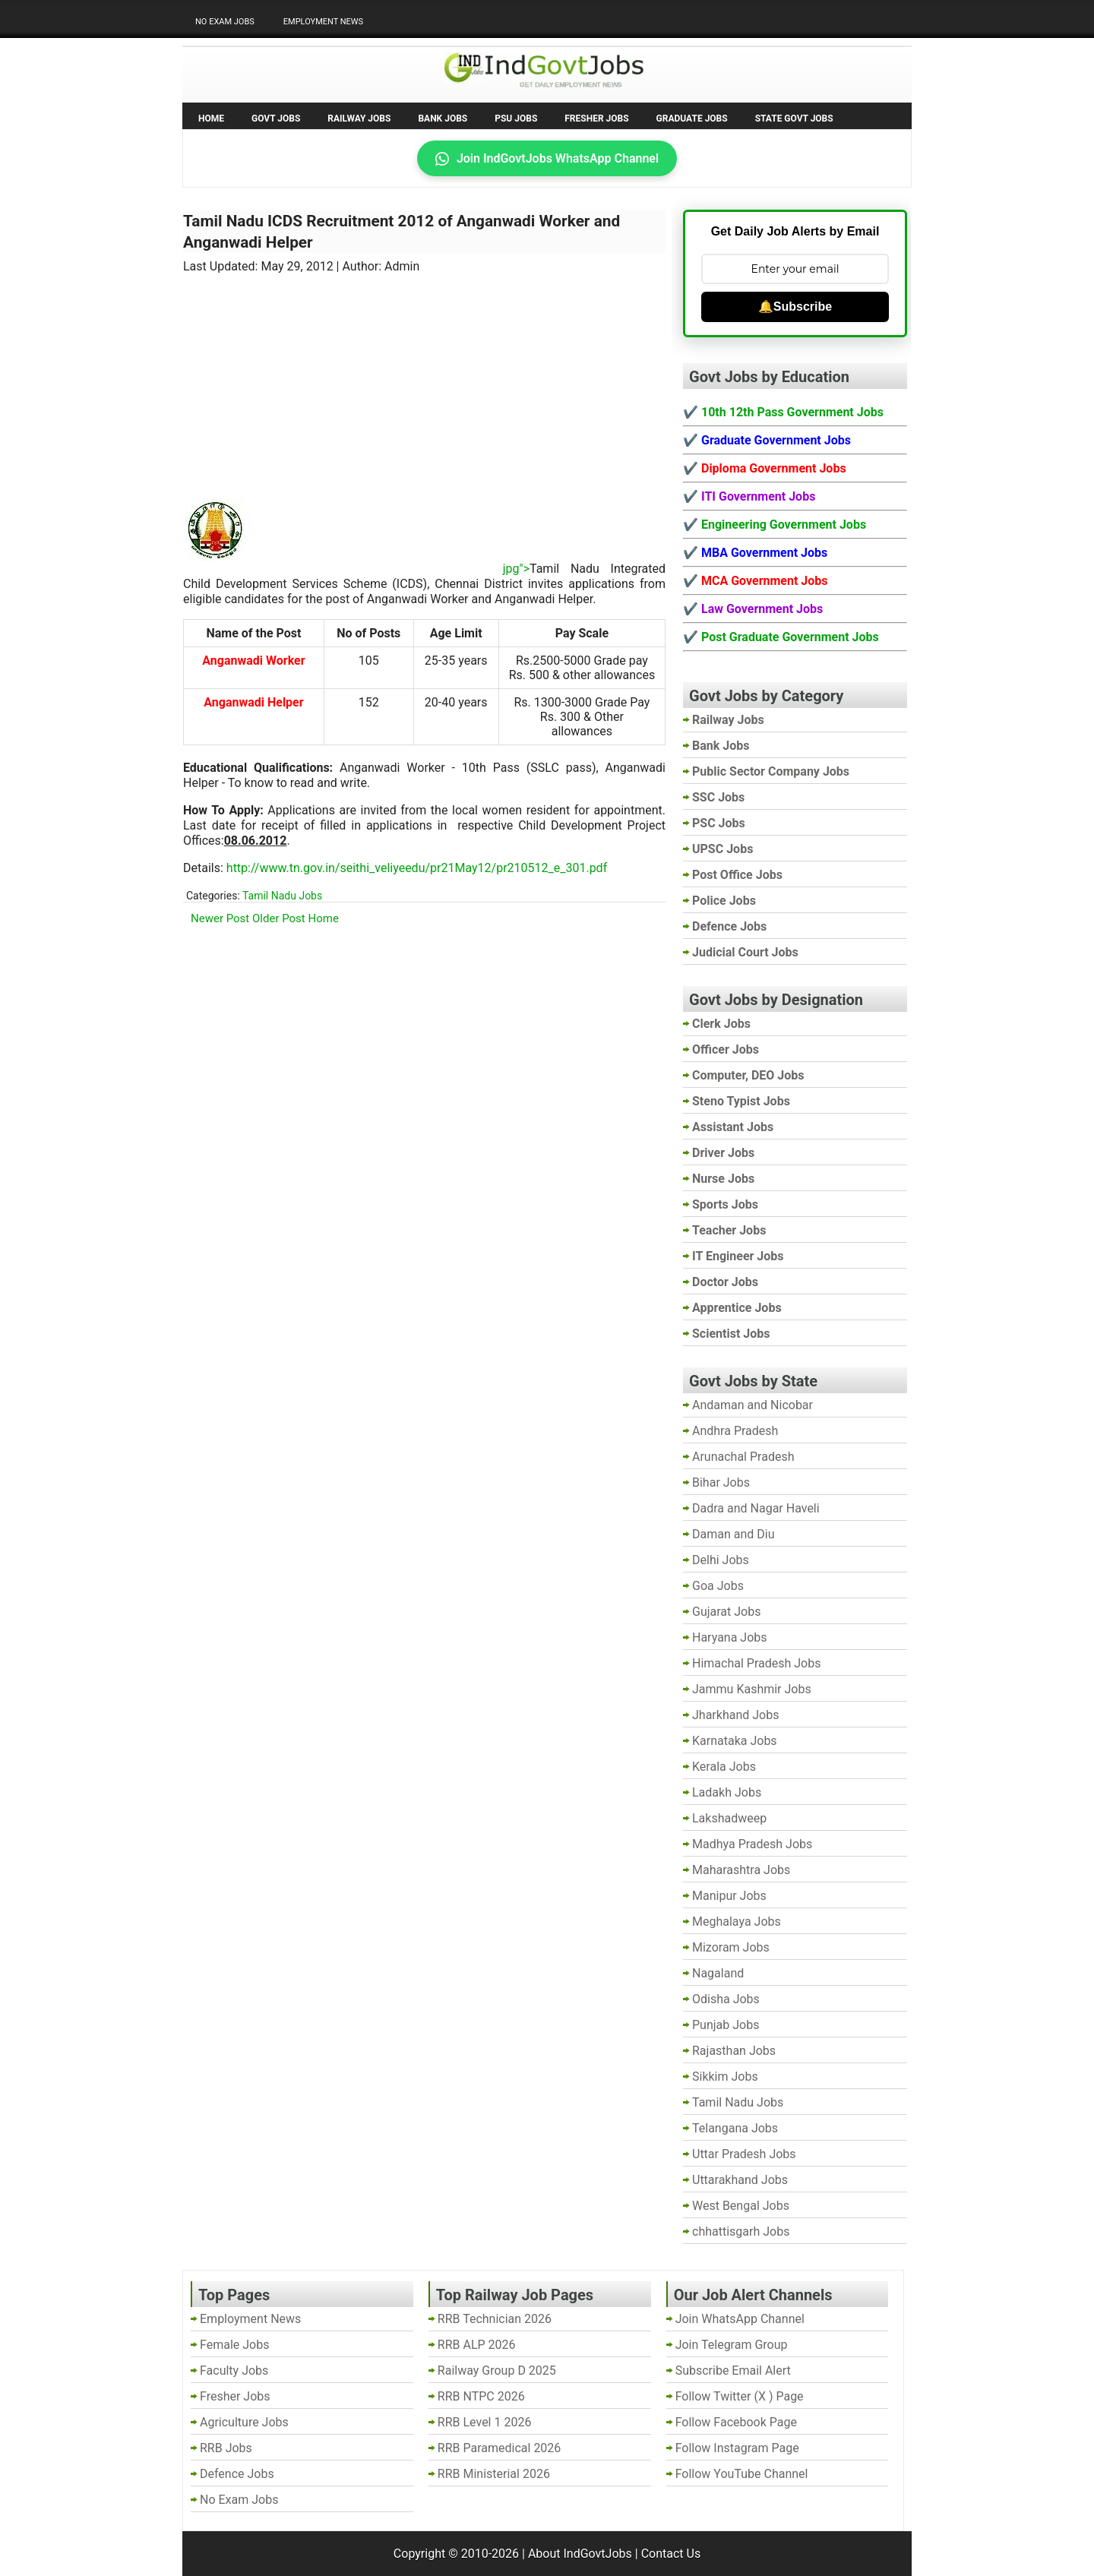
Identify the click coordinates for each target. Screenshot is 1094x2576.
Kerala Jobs (724, 1766)
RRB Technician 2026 (495, 2319)
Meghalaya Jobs (736, 1921)
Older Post (278, 918)
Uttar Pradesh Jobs (744, 2154)
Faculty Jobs (234, 2370)
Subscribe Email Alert (733, 2370)
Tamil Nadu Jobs (282, 896)
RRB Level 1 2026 (485, 2422)
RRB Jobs (226, 2448)
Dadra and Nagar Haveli (756, 1508)
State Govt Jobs (794, 118)
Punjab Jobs (725, 2025)
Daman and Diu (733, 1534)
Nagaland (718, 1973)
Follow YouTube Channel (741, 2474)
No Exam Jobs (225, 22)
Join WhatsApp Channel (740, 2319)
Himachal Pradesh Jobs (756, 1663)
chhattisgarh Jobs (740, 2231)
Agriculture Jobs (244, 2422)
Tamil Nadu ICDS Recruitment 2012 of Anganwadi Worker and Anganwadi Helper (401, 231)
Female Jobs (234, 2344)
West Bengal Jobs (740, 2205)
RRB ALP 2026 (477, 2344)
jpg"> (389, 568)
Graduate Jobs (692, 118)
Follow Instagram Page (737, 2448)
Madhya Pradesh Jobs (752, 1844)
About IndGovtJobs (580, 2553)
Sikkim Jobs (725, 2076)
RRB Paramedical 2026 (499, 2448)
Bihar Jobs (721, 1482)
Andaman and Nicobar (752, 1405)
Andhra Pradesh (735, 1431)
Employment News (323, 22)
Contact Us (671, 2553)
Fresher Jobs (596, 118)
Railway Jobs (358, 118)
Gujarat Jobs (726, 1611)
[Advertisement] (425, 376)
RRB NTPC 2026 (481, 2396)
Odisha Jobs (726, 1999)
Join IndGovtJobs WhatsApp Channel (547, 158)
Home (211, 118)
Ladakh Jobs (726, 1792)
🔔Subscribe (795, 306)
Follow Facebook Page (736, 2422)
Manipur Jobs (729, 1896)
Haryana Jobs (729, 1637)
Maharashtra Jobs (741, 1870)
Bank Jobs (442, 118)
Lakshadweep (729, 1818)
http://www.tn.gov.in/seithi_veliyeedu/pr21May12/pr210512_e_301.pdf (416, 868)
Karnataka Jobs (734, 1741)
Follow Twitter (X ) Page (739, 2396)
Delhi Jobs (720, 1560)
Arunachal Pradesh (743, 1456)
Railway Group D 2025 (497, 2370)
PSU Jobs (516, 118)
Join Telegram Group (731, 2344)
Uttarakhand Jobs (740, 2180)
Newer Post (220, 918)
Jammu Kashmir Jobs (751, 1689)
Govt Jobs (275, 118)
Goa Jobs (718, 1586)
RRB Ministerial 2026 (494, 2474)
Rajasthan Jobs (734, 2050)
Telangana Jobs (735, 2128)
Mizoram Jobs (731, 1947)
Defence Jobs (237, 2474)
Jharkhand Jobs (735, 1715)
